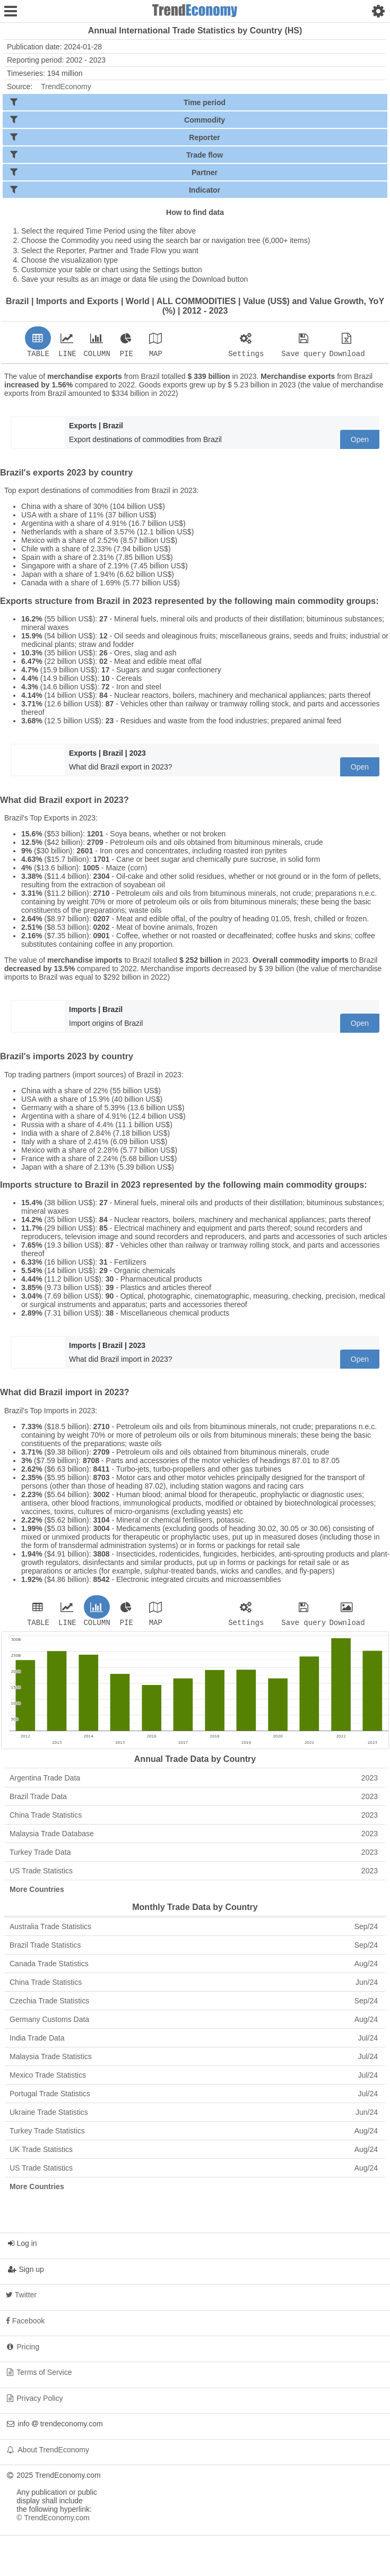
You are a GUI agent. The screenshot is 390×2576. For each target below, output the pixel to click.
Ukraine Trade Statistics (194, 2115)
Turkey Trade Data (194, 1855)
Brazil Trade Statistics (194, 1948)
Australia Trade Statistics (194, 1929)
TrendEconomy (66, 86)
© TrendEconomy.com (53, 2521)
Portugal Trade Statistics (194, 2097)
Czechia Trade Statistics (194, 2004)
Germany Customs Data (194, 2022)
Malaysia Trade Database (194, 1836)
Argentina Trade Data (194, 1781)
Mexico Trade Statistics (194, 2078)
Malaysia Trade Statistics (194, 2059)
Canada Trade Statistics (194, 1967)
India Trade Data (194, 2041)
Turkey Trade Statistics (194, 2134)
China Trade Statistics (194, 1818)
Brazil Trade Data (194, 1799)
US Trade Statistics (194, 1874)
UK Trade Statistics (194, 2152)
